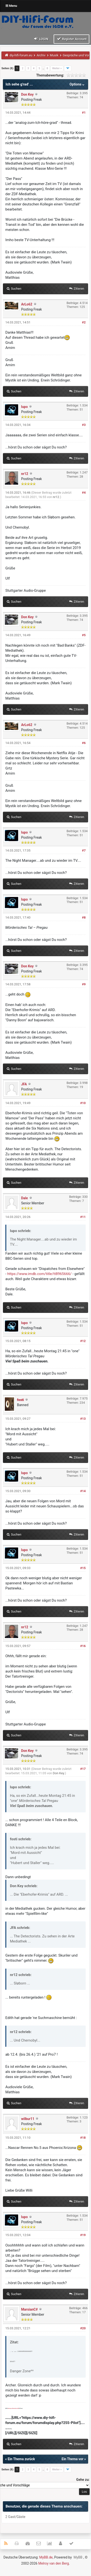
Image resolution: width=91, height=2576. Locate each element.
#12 (83, 1341)
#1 (84, 112)
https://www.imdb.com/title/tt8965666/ (39, 1274)
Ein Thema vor (72, 2459)
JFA (24, 1084)
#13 (83, 1418)
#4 (84, 492)
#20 (83, 2328)
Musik (54, 55)
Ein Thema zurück (21, 2459)
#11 (83, 1217)
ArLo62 (26, 304)
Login (40, 39)
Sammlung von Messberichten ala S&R (13, 2408)
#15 (83, 1568)
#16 (83, 1646)
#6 (84, 743)
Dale (24, 1198)
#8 (84, 917)
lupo (24, 407)
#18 (83, 2137)
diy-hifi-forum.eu (21, 55)
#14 (83, 1491)
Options (77, 84)
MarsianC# (29, 2309)
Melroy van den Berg (53, 2563)
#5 (84, 635)
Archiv (41, 55)
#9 (84, 984)
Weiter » (57, 68)
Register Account (71, 39)
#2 (84, 322)
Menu (11, 6)
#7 (84, 850)
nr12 (24, 474)
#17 (83, 1769)
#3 (84, 425)
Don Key (27, 94)
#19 (83, 2235)
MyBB (78, 2557)
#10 (83, 1103)
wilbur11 (27, 2119)
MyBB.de (46, 2557)
